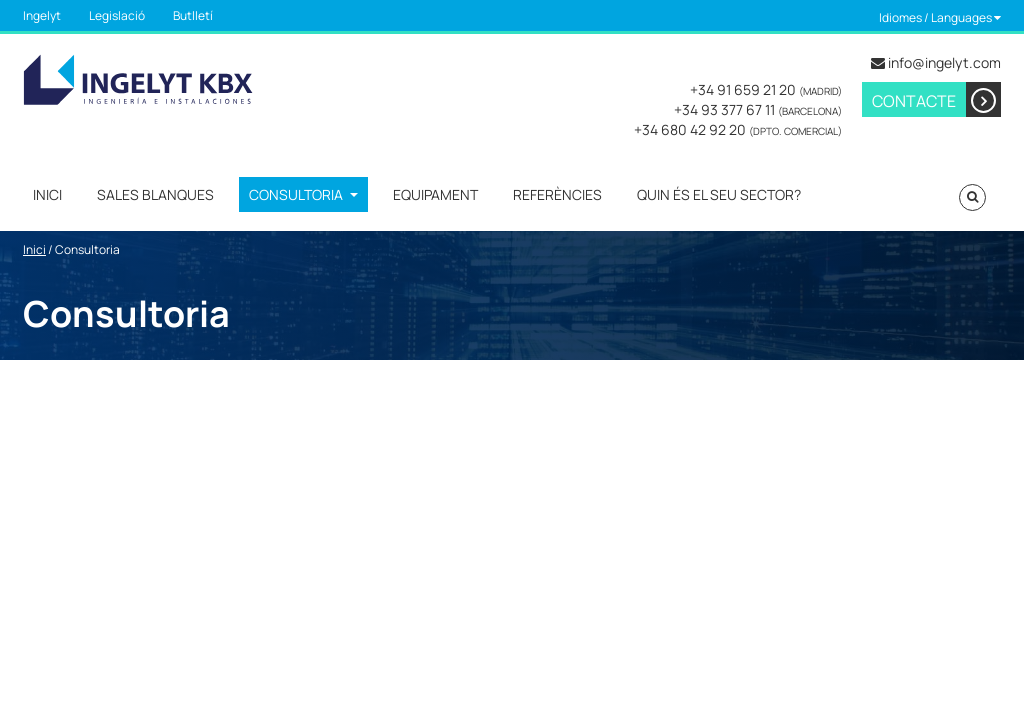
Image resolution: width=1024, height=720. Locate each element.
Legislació (117, 15)
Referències (557, 194)
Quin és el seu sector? (719, 194)
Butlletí (193, 15)
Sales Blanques (155, 194)
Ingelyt (42, 15)
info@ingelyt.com (944, 62)
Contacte (936, 99)
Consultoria (296, 194)
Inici (47, 194)
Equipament (435, 194)
